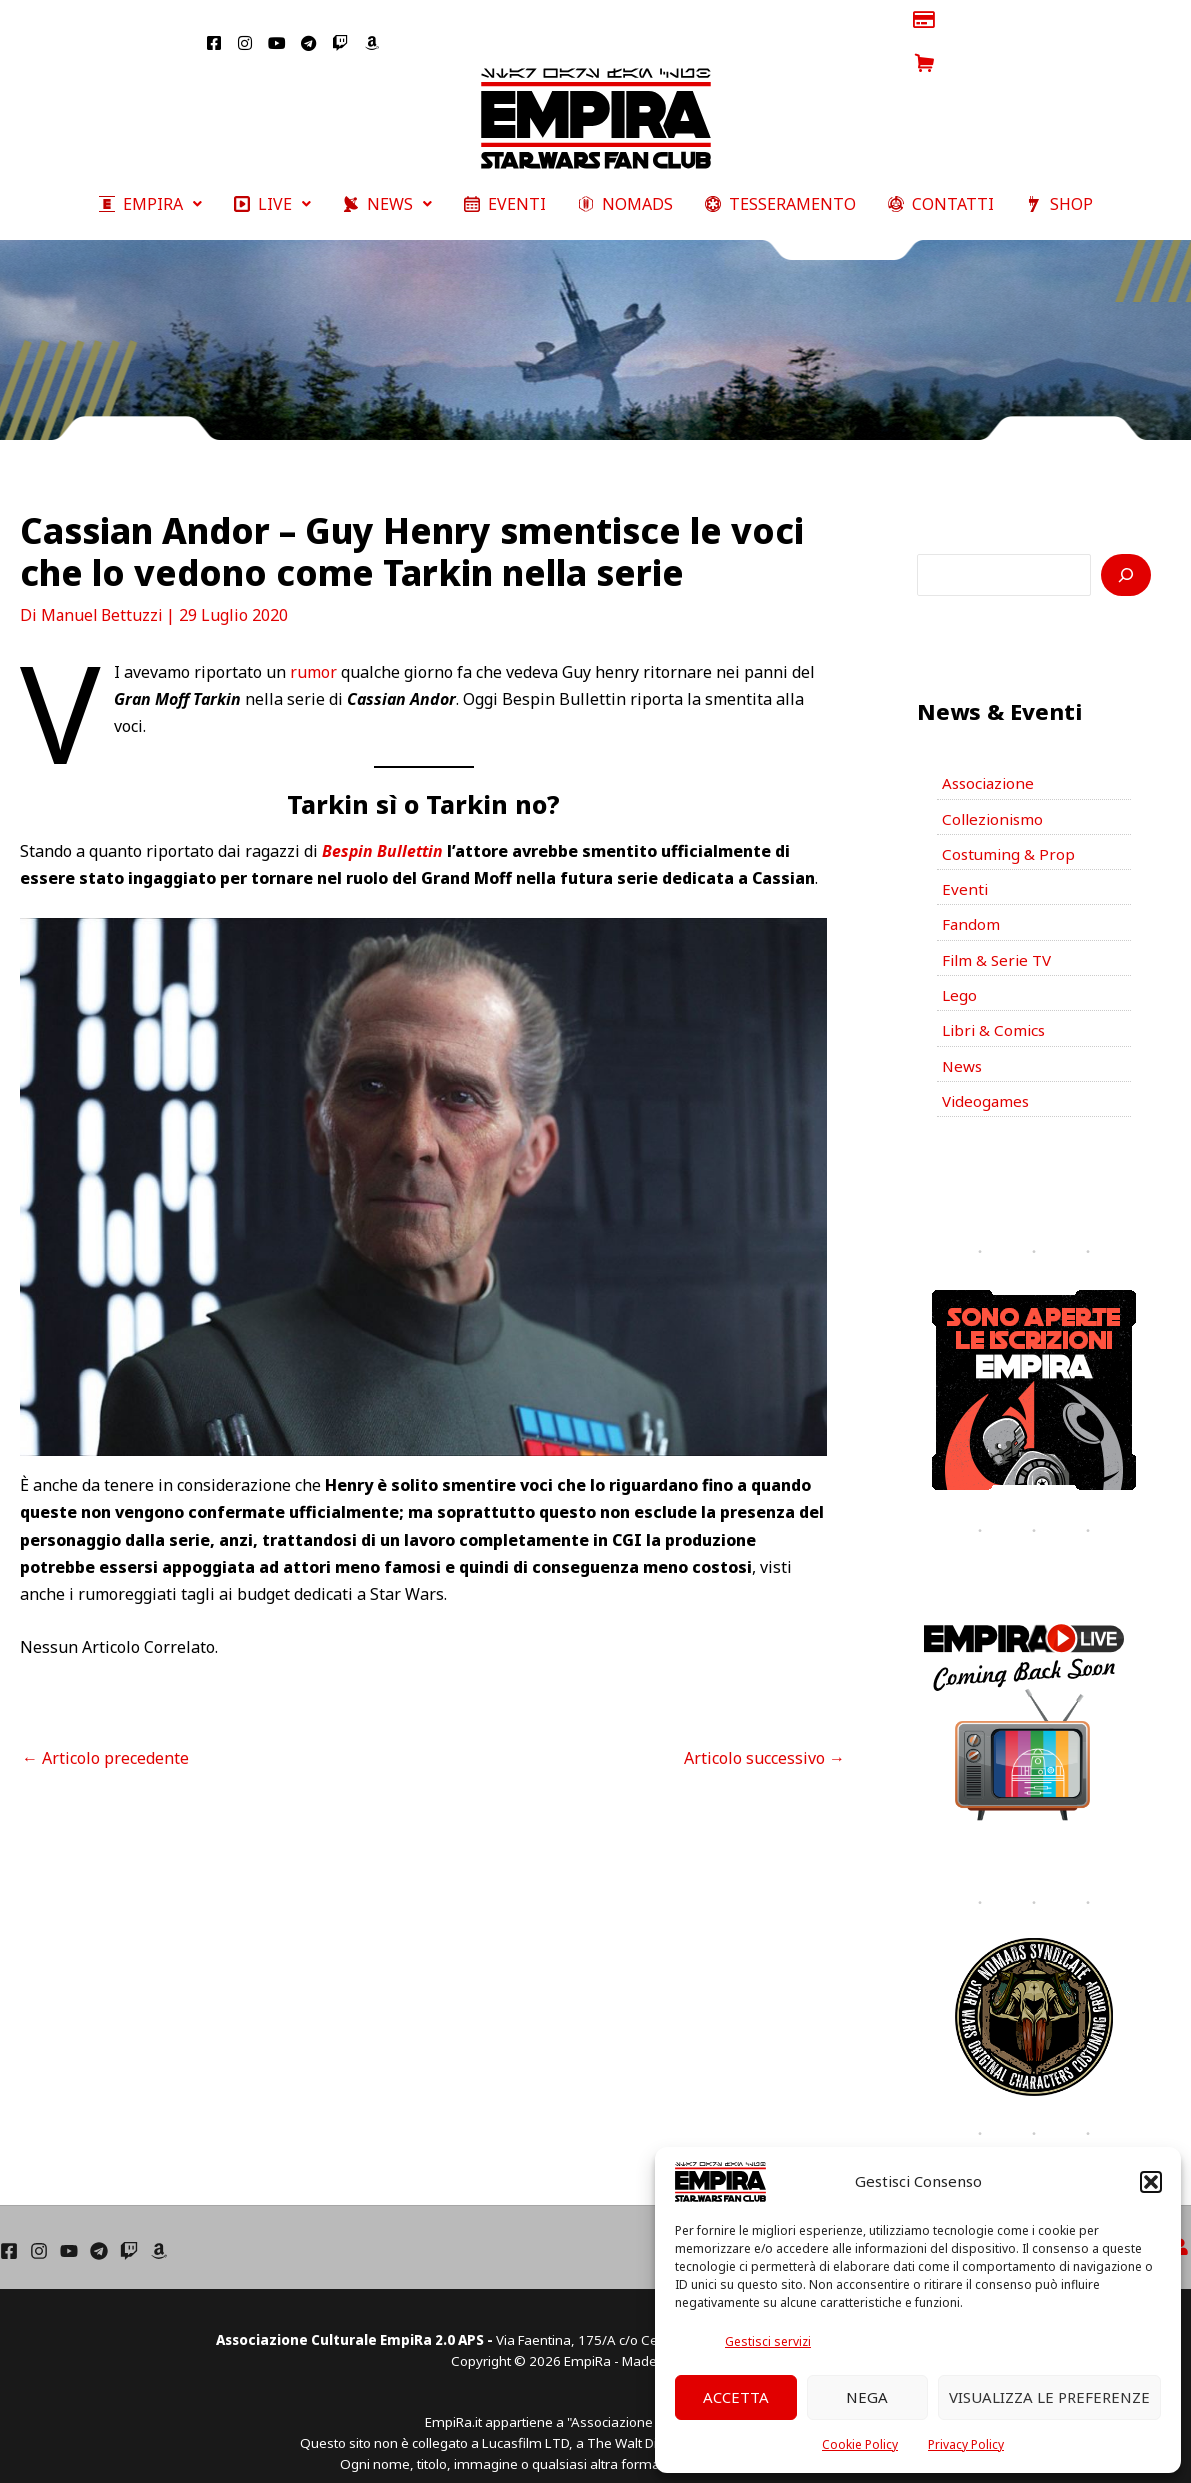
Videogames (987, 1079)
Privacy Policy (966, 2444)
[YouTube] (69, 2229)
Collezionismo (995, 783)
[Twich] (129, 2229)
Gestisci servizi (768, 2341)
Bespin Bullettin (384, 813)
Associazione (990, 746)
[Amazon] (159, 2229)
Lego (960, 968)
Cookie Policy (860, 2444)
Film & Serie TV (999, 931)
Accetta (736, 2397)
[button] (1151, 2182)
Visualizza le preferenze (1049, 2397)
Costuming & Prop (1010, 820)
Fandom (971, 894)
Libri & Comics (996, 1005)
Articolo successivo (764, 1719)
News (963, 1042)
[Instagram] (39, 2229)
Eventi (965, 857)
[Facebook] (9, 2229)
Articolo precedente (105, 1719)
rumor (313, 633)
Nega (867, 2397)
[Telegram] (99, 2229)
